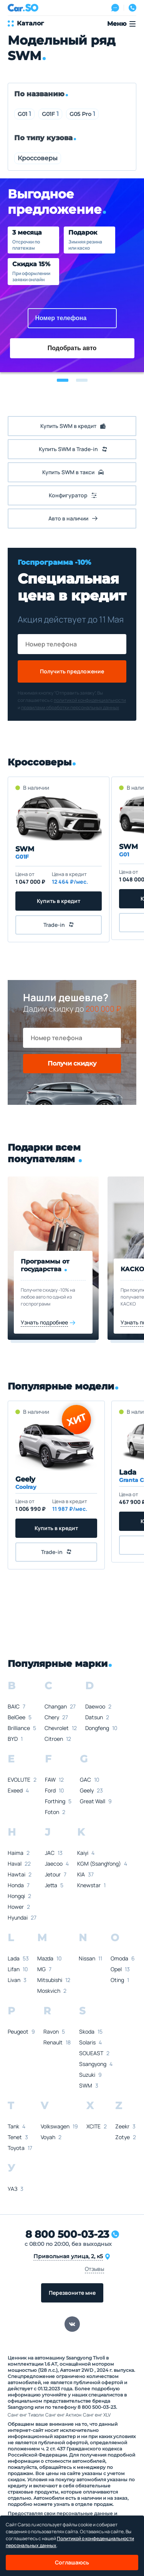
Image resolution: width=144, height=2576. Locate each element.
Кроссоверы (38, 158)
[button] (62, 380)
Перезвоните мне (72, 2292)
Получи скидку (72, 1063)
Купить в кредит (58, 901)
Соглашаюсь (72, 2562)
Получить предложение (72, 671)
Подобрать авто (72, 348)
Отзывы (94, 2268)
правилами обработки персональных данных (70, 707)
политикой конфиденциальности (90, 700)
